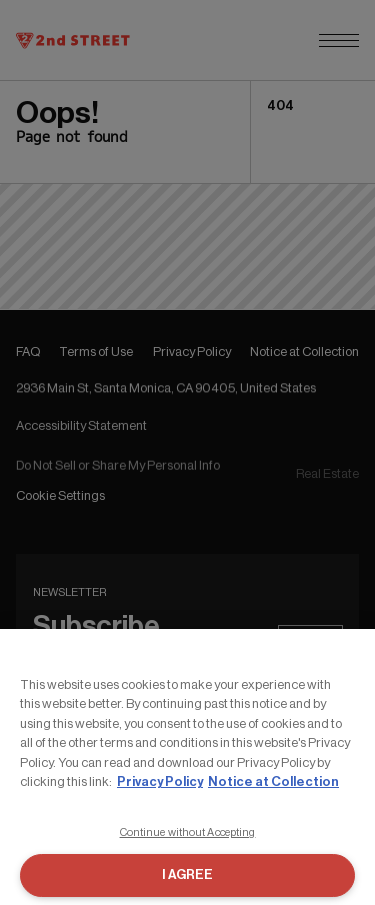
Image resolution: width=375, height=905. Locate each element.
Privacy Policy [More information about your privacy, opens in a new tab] (160, 781)
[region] (187, 767)
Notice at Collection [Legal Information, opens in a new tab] (273, 781)
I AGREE (187, 874)
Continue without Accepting (188, 832)
